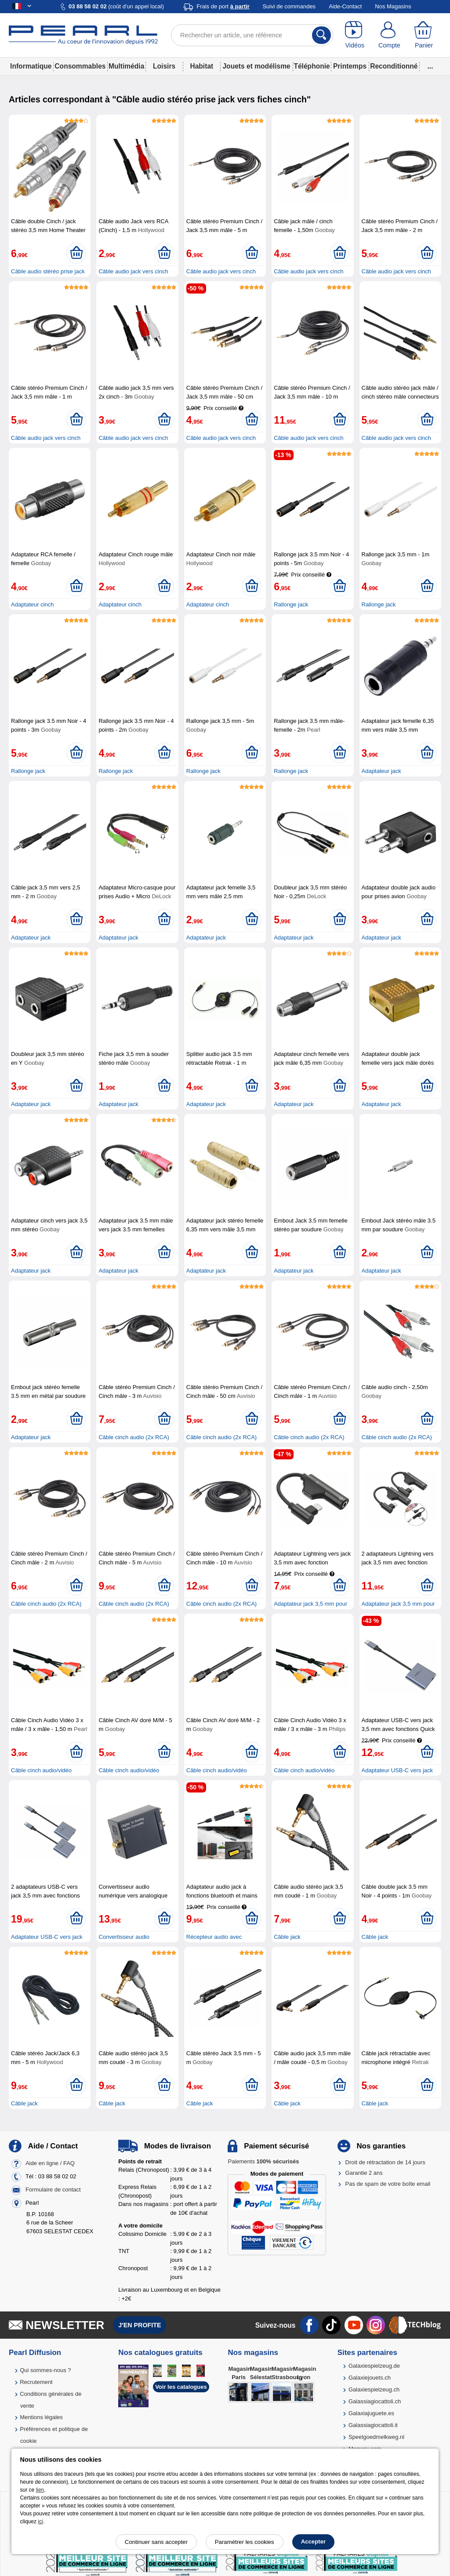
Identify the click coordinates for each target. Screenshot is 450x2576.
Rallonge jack (291, 604)
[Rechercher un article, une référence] (252, 35)
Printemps (350, 66)
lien (40, 2490)
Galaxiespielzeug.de (374, 2365)
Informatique (30, 66)
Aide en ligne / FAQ (50, 2163)
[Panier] (423, 35)
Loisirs (164, 66)
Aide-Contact (345, 6)
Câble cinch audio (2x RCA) (133, 1437)
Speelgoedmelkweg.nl (376, 2437)
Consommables (79, 66)
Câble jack (287, 1937)
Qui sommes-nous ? (45, 2370)
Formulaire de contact (53, 2189)
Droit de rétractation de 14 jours (385, 2162)
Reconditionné (393, 66)
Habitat (201, 66)
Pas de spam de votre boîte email (388, 2184)
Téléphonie (312, 66)
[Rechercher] (321, 35)
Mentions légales (41, 2417)
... (430, 66)
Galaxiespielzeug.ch (373, 2389)
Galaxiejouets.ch (369, 2377)
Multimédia (126, 66)
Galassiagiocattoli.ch (374, 2401)
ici (40, 2521)
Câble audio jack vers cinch (133, 271)
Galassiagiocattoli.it (373, 2425)
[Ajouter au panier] (76, 253)
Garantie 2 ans (364, 2173)
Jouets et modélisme (256, 66)
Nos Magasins (393, 6)
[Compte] (389, 35)
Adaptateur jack (381, 771)
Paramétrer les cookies (244, 2542)
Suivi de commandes (289, 6)
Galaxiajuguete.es (371, 2413)
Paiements (263, 2161)
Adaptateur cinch (32, 604)
